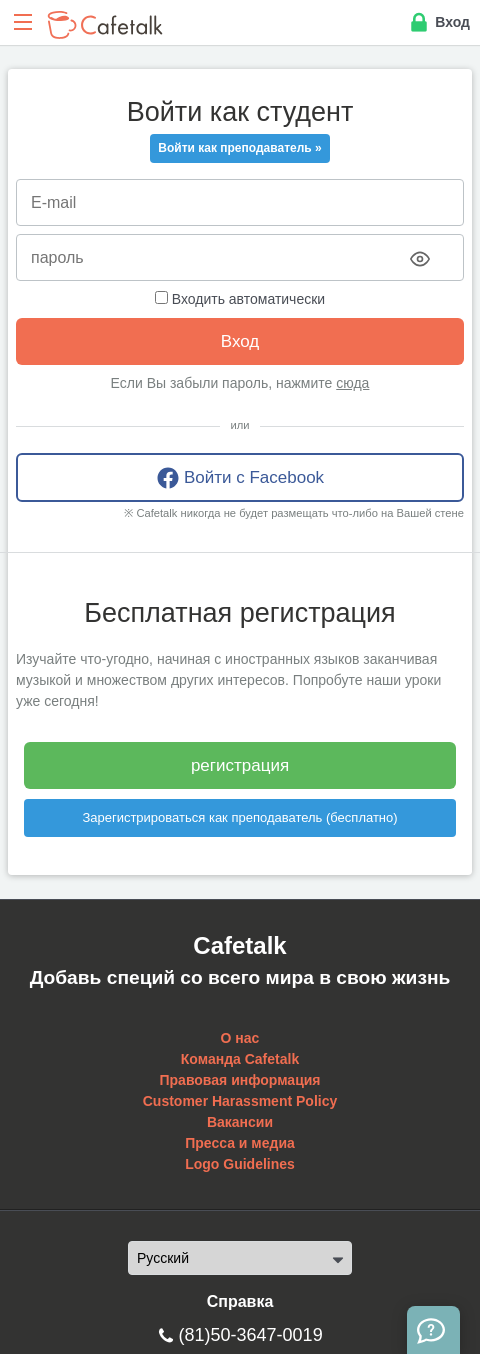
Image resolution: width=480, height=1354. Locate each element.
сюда (352, 383)
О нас (240, 1038)
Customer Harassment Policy (240, 1101)
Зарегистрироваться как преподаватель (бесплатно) (239, 817)
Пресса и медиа (240, 1143)
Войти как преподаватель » (239, 148)
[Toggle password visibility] (420, 259)
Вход (438, 23)
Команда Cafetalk (240, 1059)
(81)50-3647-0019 (251, 1335)
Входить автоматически (240, 299)
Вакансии (240, 1122)
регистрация (240, 765)
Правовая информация (239, 1080)
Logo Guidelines (240, 1164)
